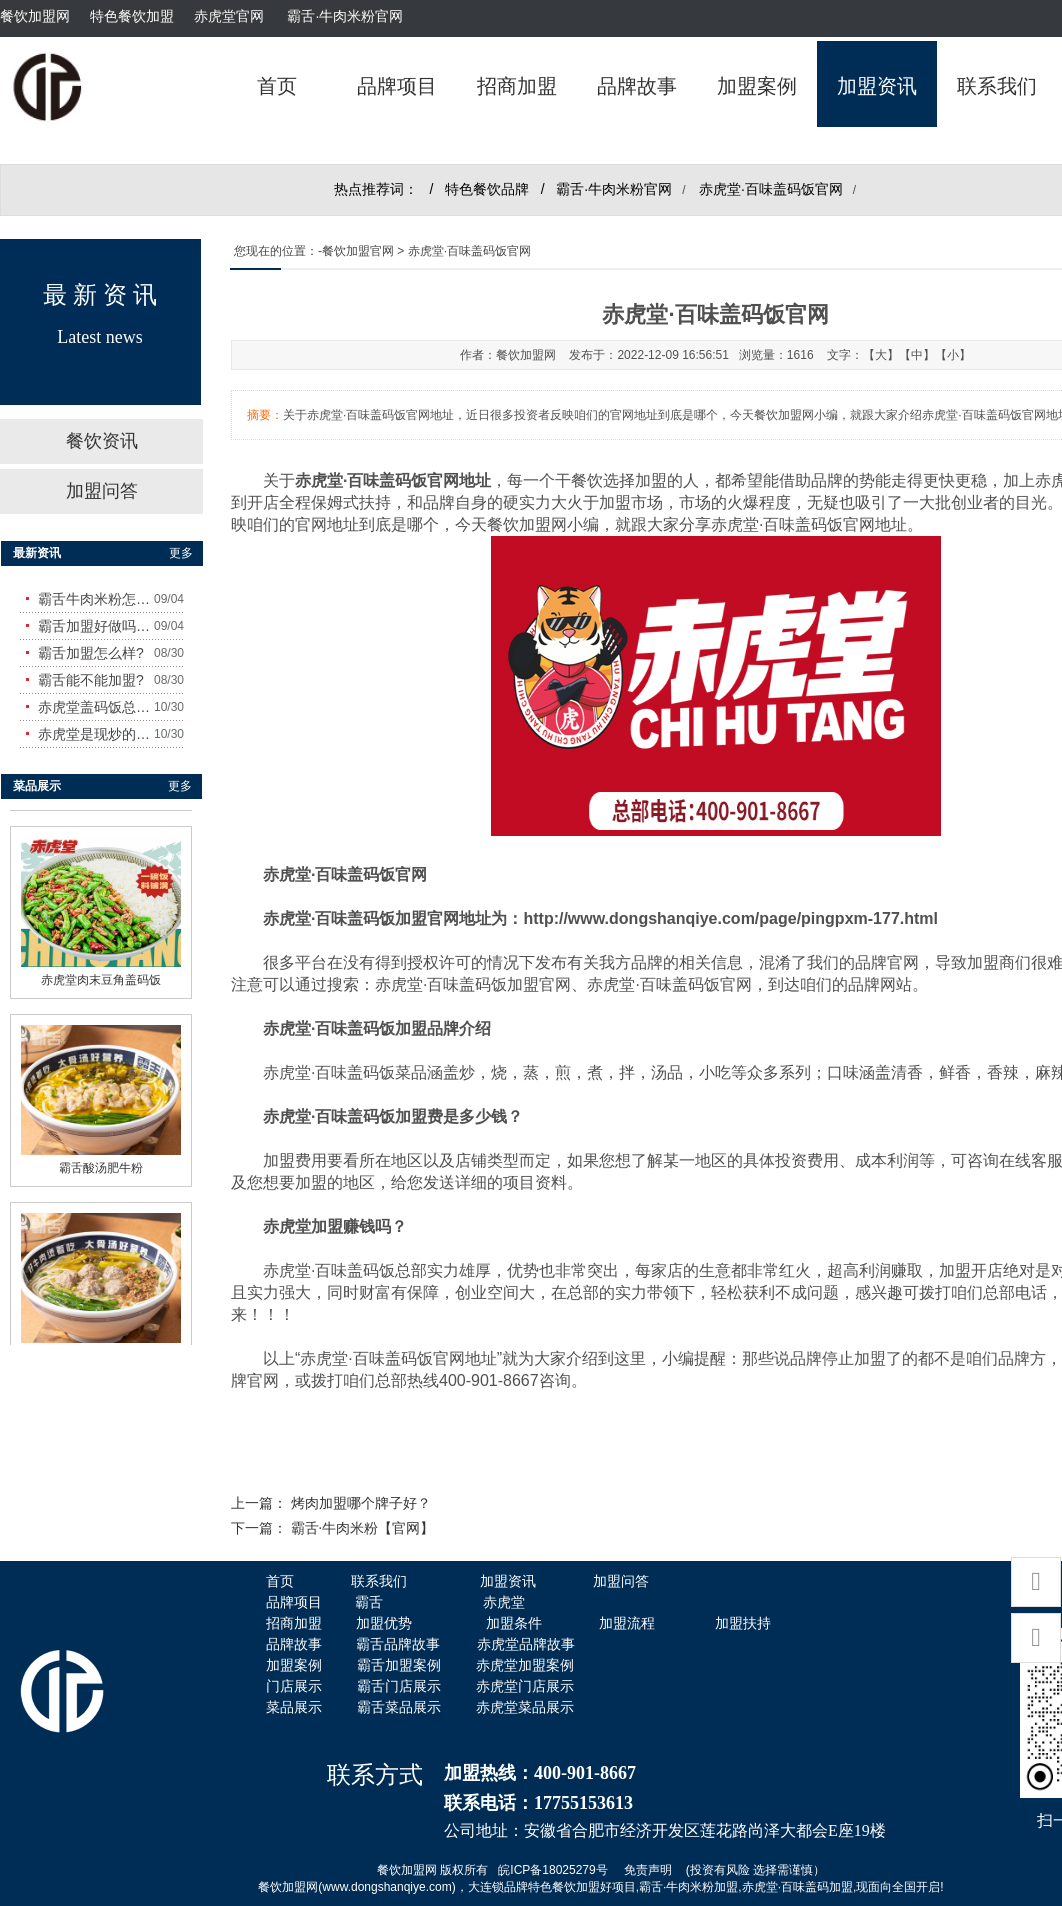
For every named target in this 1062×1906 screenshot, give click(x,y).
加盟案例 (757, 86)
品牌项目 (397, 86)
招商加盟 (517, 86)
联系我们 (997, 86)
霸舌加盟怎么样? (91, 653)
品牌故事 (637, 86)
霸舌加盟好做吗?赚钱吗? (96, 626)
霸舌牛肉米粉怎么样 (96, 599)
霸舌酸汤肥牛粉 (101, 1162)
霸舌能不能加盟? (91, 680)
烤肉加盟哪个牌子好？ (361, 1503)
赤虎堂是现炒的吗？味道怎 (96, 734)
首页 (277, 86)
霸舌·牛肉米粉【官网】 (363, 1528)
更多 (181, 553)
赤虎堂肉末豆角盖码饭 (101, 974)
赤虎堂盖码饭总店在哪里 (96, 707)
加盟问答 (102, 491)
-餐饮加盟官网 (356, 251)
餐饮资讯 (102, 441)
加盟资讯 (877, 86)
